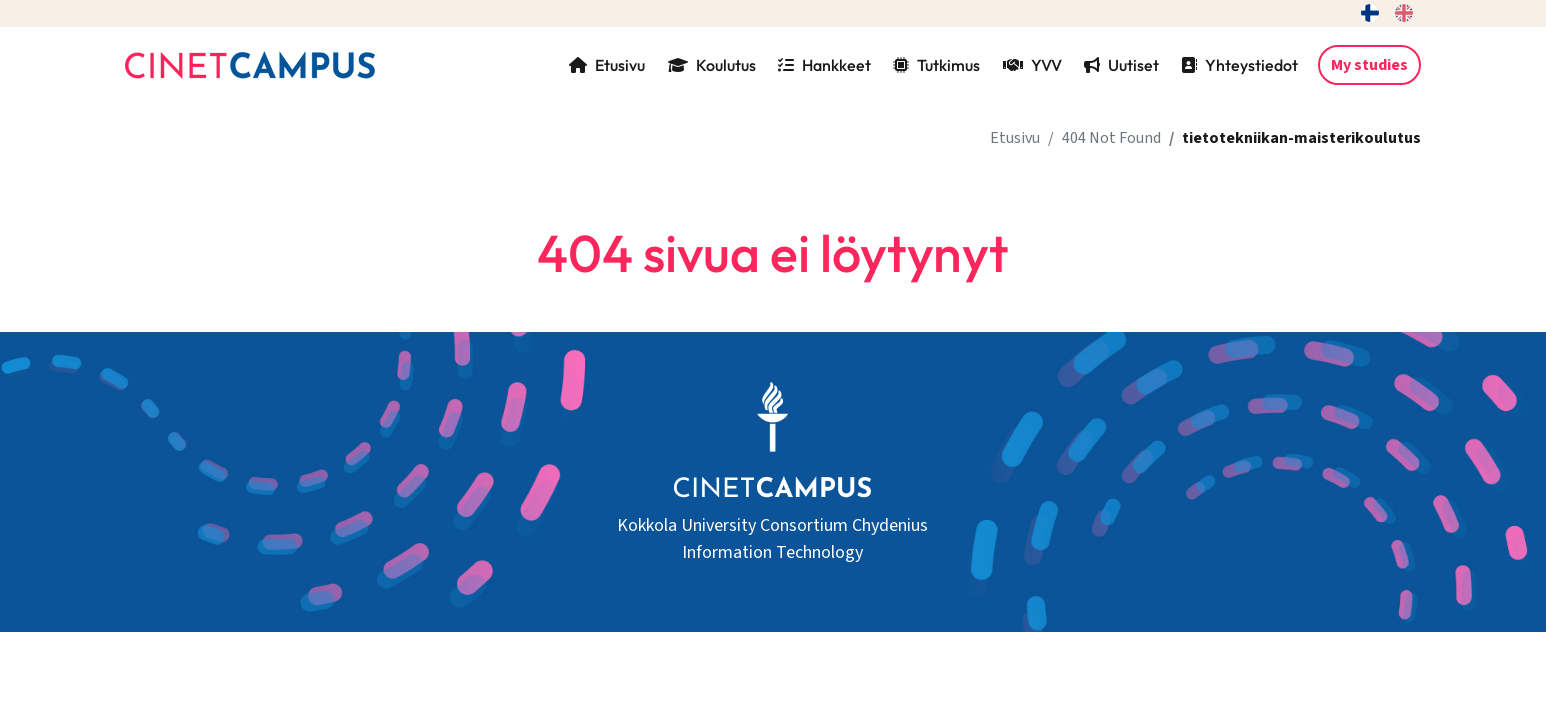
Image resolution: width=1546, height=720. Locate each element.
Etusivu (607, 65)
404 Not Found (1111, 138)
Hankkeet (824, 65)
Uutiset (1121, 65)
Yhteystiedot (1239, 65)
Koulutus (712, 65)
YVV (1032, 65)
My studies (1369, 65)
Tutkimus (936, 65)
